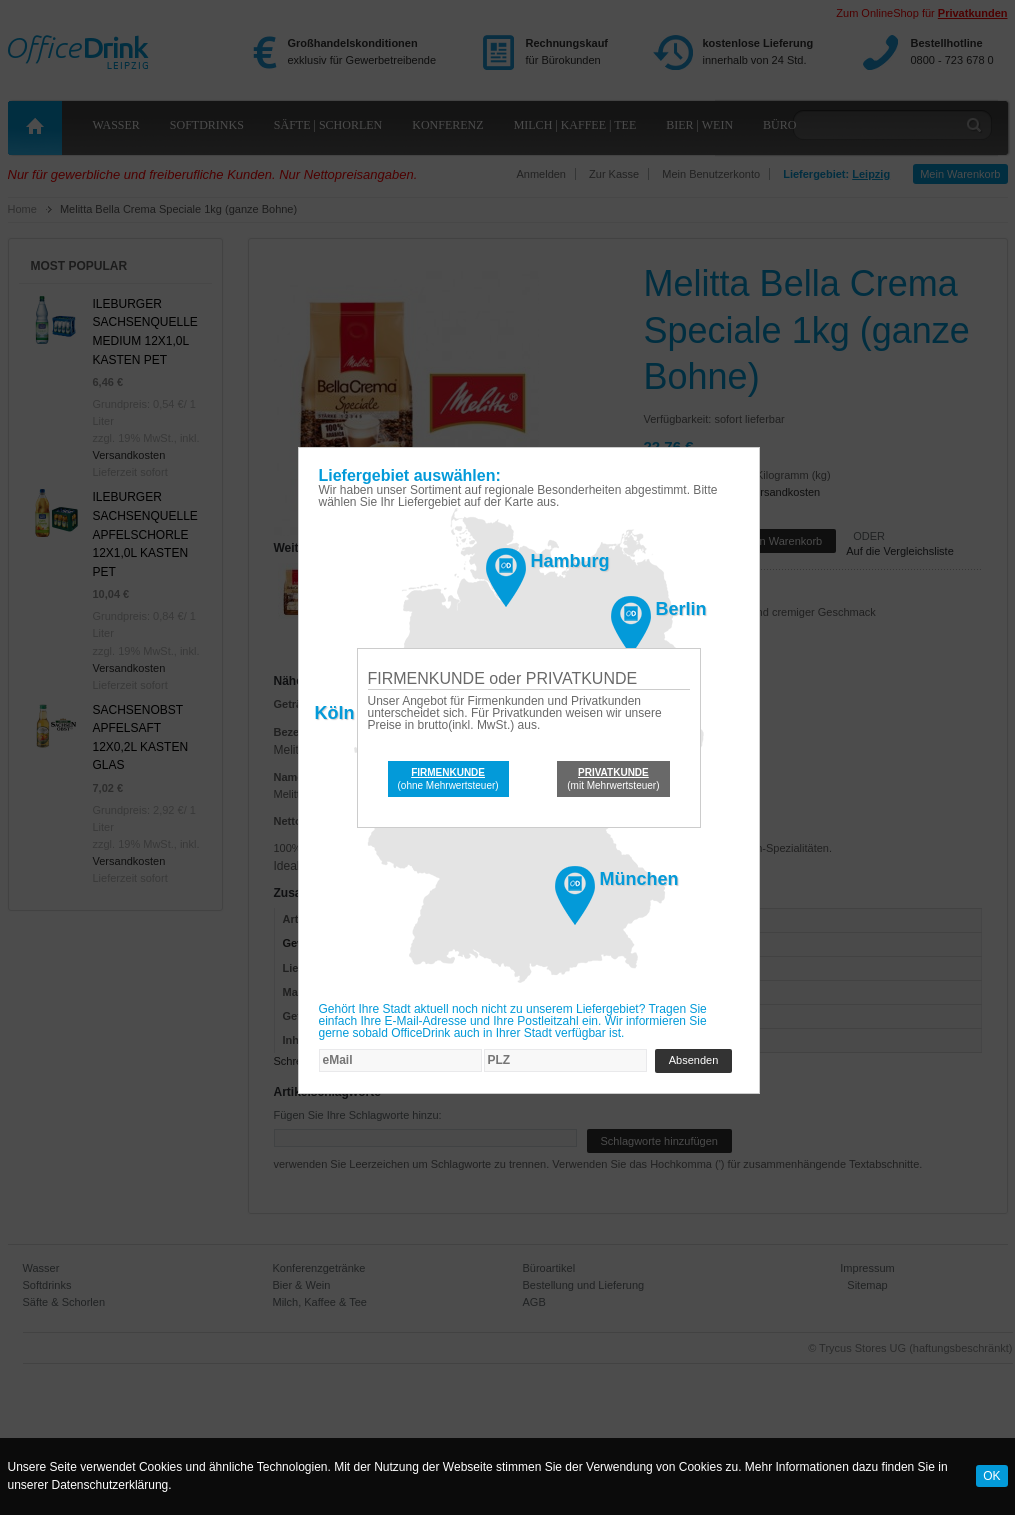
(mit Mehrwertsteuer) (613, 779)
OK (991, 1476)
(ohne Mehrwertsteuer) (448, 779)
